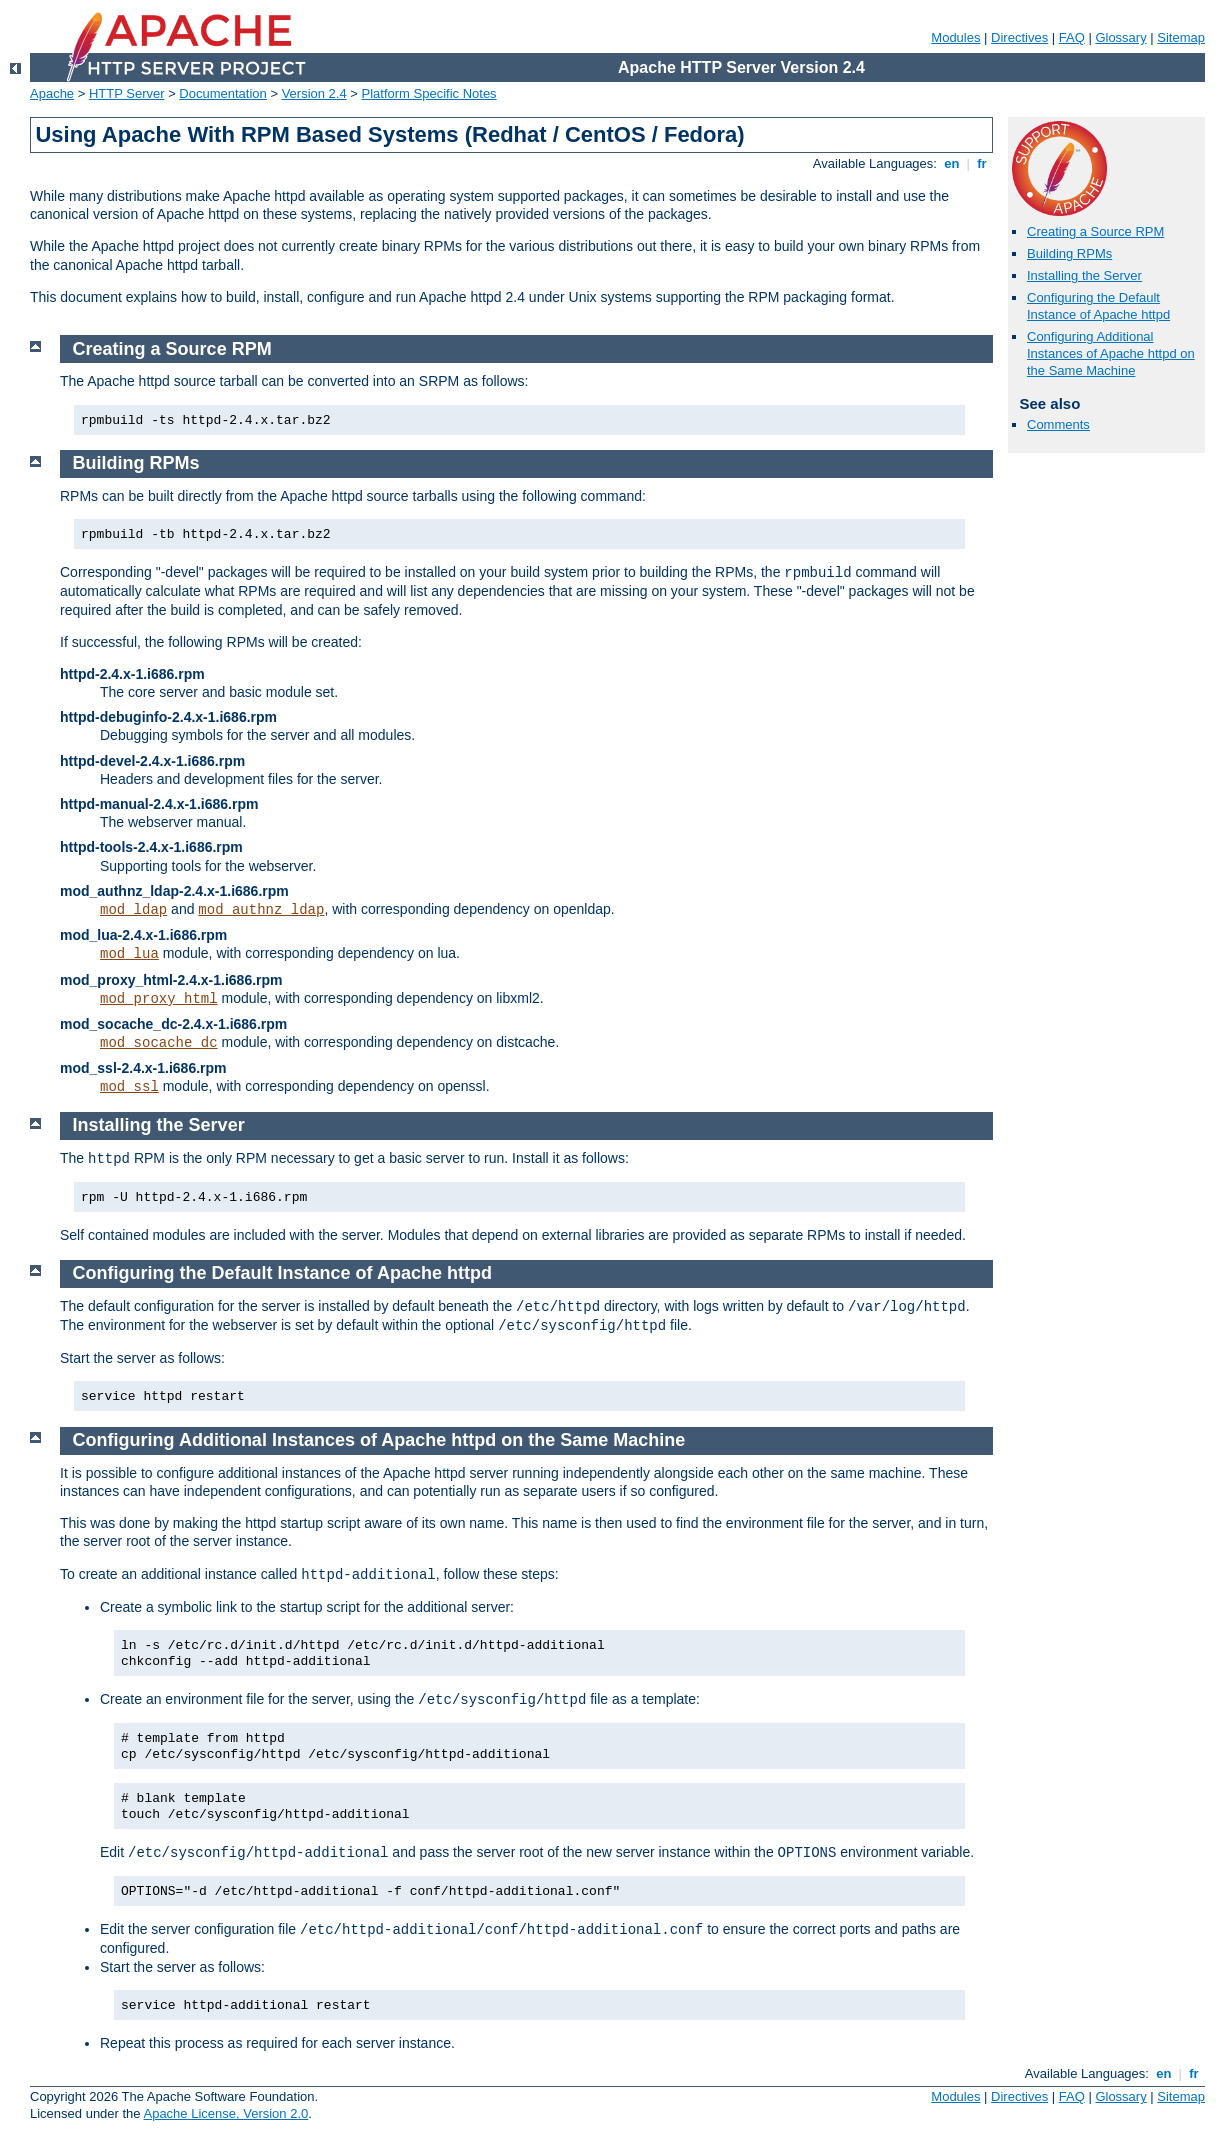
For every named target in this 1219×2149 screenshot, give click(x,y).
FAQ (1072, 37)
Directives (1019, 37)
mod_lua (129, 954)
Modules (955, 37)
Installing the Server (1084, 275)
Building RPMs (1069, 253)
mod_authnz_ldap (261, 910)
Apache (52, 93)
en (952, 163)
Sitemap (1181, 37)
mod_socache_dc (159, 1043)
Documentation (222, 93)
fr (982, 163)
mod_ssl (129, 1087)
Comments (1058, 424)
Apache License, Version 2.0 (225, 2113)
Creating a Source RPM (1095, 231)
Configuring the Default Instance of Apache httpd (1098, 306)
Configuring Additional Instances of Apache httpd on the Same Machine (1111, 353)
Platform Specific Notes (429, 93)
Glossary (1120, 37)
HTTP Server (127, 93)
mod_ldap (133, 910)
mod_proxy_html (159, 999)
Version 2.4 (314, 93)
